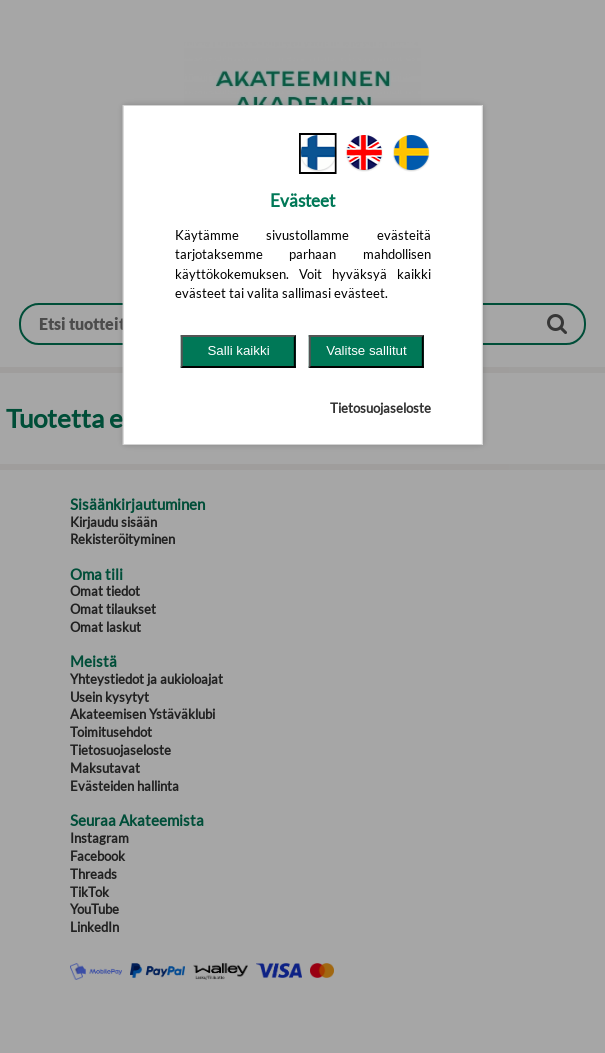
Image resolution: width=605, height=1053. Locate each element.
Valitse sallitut (366, 350)
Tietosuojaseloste (380, 408)
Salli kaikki (238, 350)
